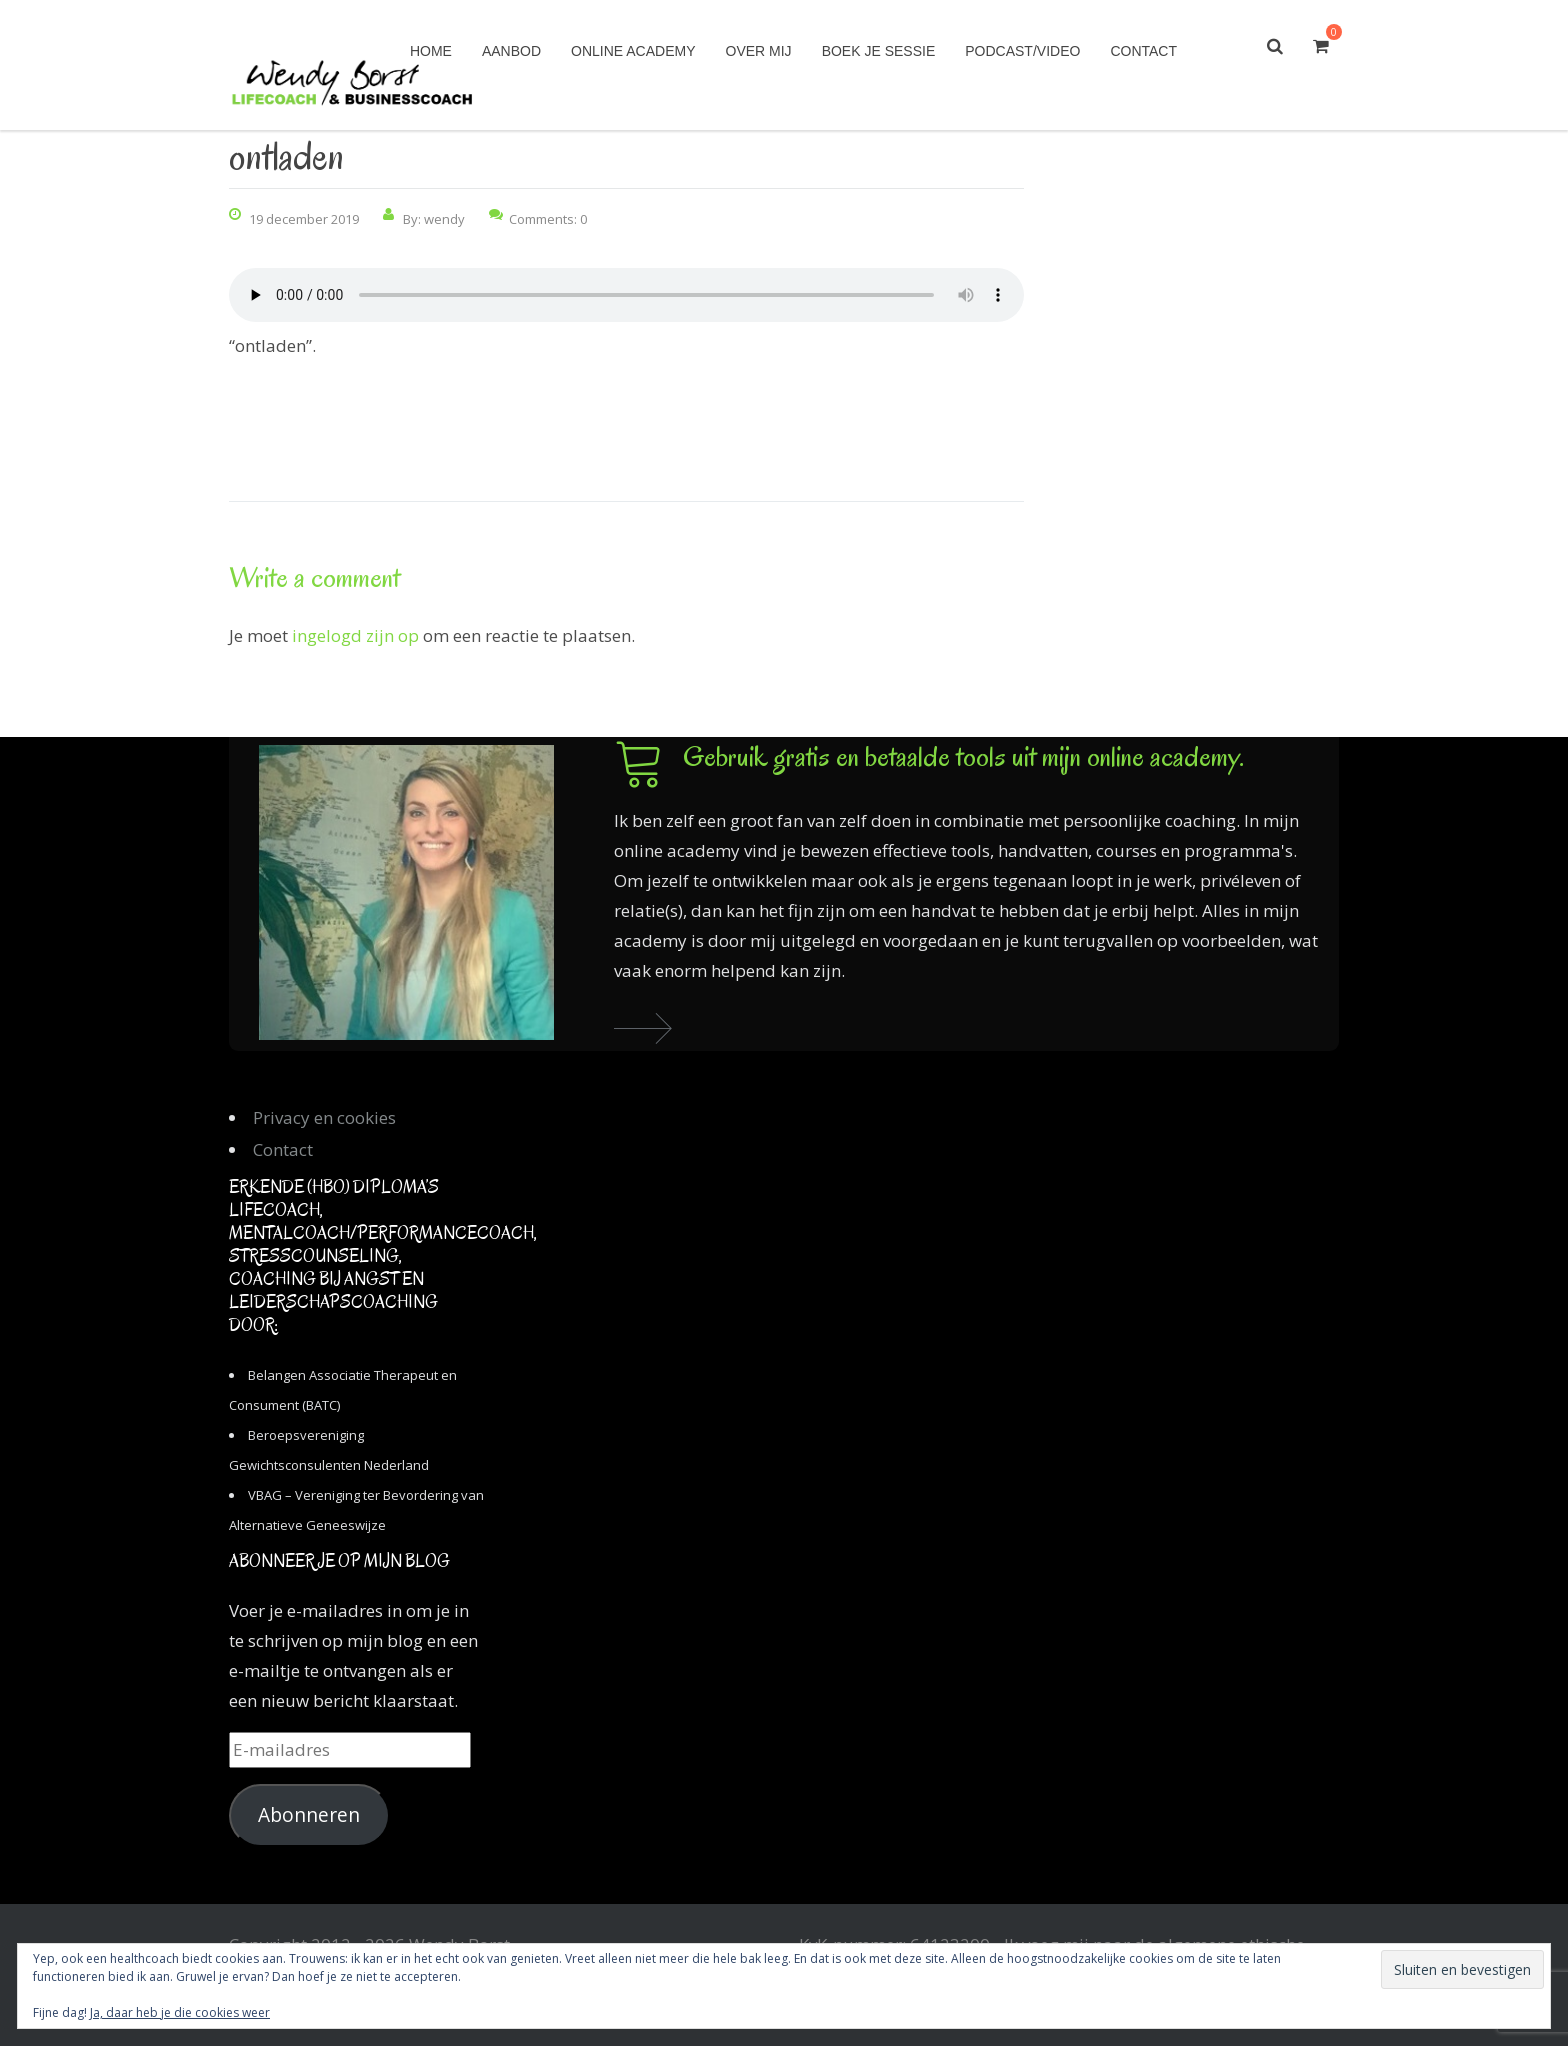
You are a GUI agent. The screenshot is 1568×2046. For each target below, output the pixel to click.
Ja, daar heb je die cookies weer (180, 2012)
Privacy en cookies (324, 1117)
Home (431, 51)
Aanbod (511, 51)
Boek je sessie (879, 51)
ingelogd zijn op (355, 635)
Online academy (633, 51)
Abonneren (309, 1815)
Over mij (759, 51)
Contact (1143, 51)
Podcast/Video (1022, 51)
